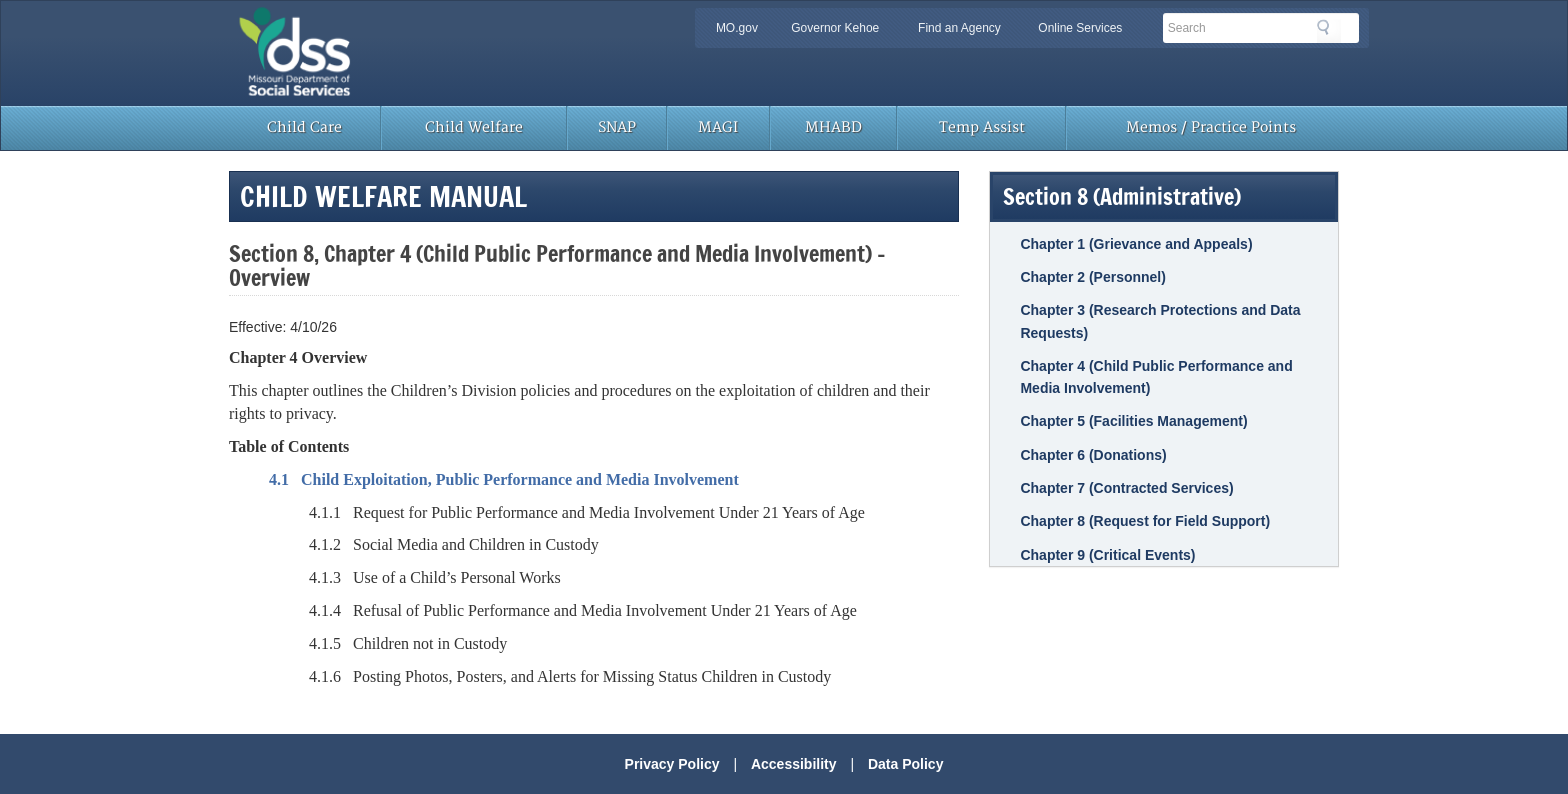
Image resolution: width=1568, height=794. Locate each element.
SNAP (617, 127)
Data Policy (905, 764)
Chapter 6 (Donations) (1093, 455)
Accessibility (794, 764)
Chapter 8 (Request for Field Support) (1145, 521)
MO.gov (737, 28)
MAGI (718, 127)
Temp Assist (982, 127)
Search (1329, 31)
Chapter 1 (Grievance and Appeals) (1136, 244)
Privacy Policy (672, 764)
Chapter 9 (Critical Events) (1107, 555)
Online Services (1080, 28)
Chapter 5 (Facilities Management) (1133, 421)
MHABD (833, 127)
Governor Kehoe (835, 28)
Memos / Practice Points (1211, 127)
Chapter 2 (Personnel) (1092, 277)
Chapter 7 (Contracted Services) (1126, 488)
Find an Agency (959, 28)
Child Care (304, 127)
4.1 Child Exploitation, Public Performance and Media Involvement (504, 479)
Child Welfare (474, 127)
